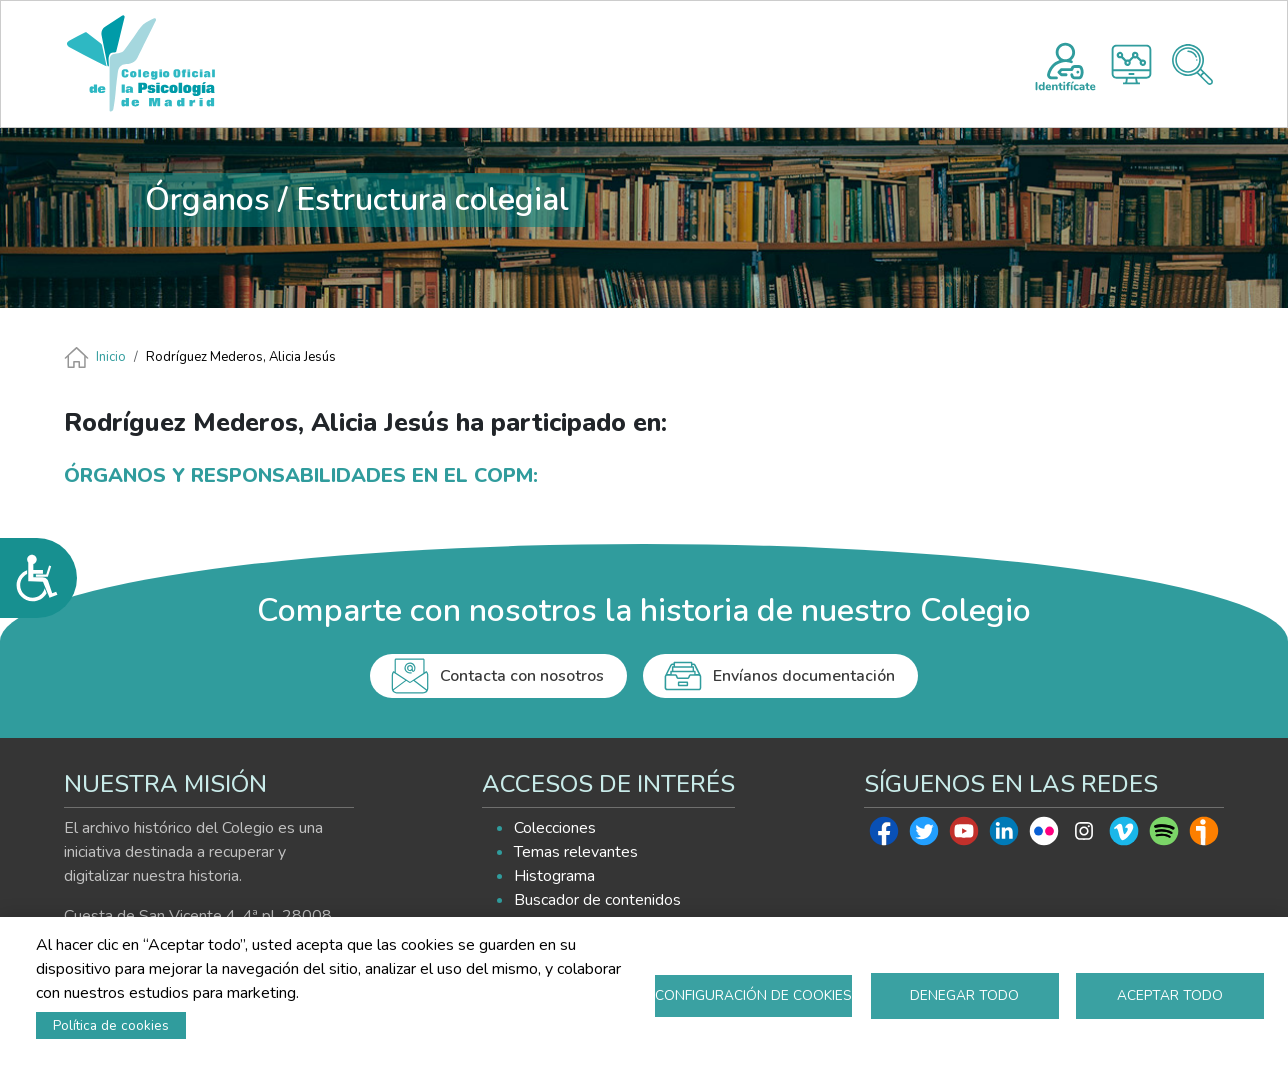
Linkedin (1004, 836)
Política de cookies (111, 1025)
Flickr (1044, 836)
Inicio (111, 357)
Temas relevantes (576, 852)
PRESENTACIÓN (474, 64)
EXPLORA (770, 64)
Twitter (924, 836)
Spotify (1164, 836)
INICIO (356, 64)
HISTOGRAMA (646, 64)
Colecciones (555, 828)
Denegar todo (964, 995)
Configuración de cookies (753, 995)
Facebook (884, 836)
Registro (1065, 64)
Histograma (1131, 64)
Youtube (964, 836)
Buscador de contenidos (597, 900)
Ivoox (1204, 836)
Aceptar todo (1170, 995)
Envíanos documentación (804, 676)
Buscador (1192, 64)
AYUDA (892, 64)
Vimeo (1124, 836)
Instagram (1084, 836)
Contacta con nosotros (522, 676)
